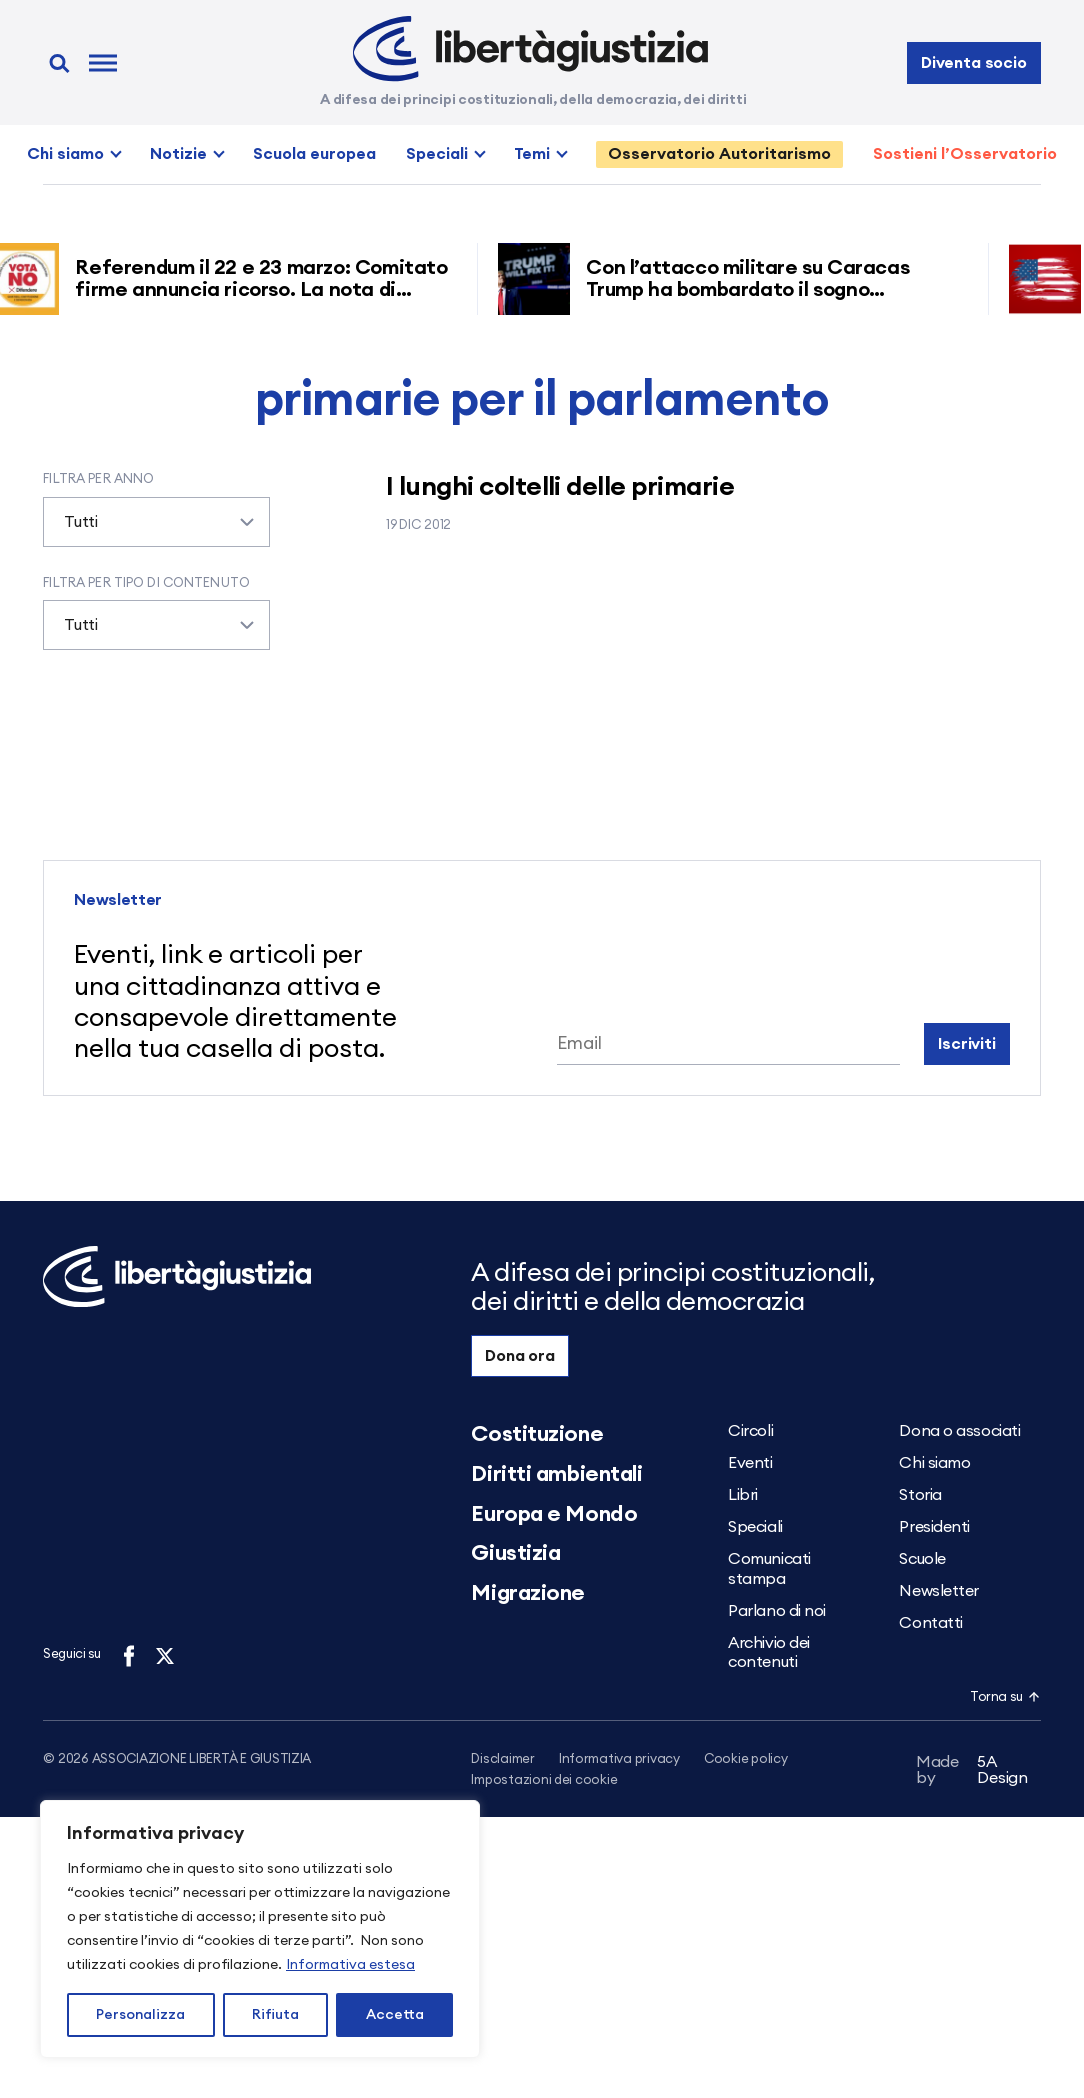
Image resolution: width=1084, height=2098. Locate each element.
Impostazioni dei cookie (544, 1781)
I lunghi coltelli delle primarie (560, 487)
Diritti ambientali (556, 1474)
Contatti (930, 1623)
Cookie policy (746, 1759)
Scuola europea (314, 154)
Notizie (178, 154)
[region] (260, 1929)
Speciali (437, 154)
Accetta (395, 2015)
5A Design (972, 1774)
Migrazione (528, 1593)
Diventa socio (974, 63)
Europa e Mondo (554, 1514)
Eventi (750, 1463)
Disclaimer (502, 1759)
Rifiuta (275, 2015)
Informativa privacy (619, 1759)
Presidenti (934, 1527)
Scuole (922, 1559)
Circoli (750, 1431)
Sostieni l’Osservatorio (965, 154)
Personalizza (140, 2015)
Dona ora (520, 1356)
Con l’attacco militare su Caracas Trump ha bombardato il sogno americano (754, 290)
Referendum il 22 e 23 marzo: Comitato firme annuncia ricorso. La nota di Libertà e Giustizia (268, 290)
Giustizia (515, 1553)
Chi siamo (65, 154)
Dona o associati (959, 1431)
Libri (743, 1495)
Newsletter (939, 1591)
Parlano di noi (777, 1611)
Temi (532, 154)
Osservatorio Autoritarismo (719, 154)
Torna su (1005, 1697)
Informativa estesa (350, 1965)
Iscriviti (967, 1044)
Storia (920, 1495)
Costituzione (537, 1434)
